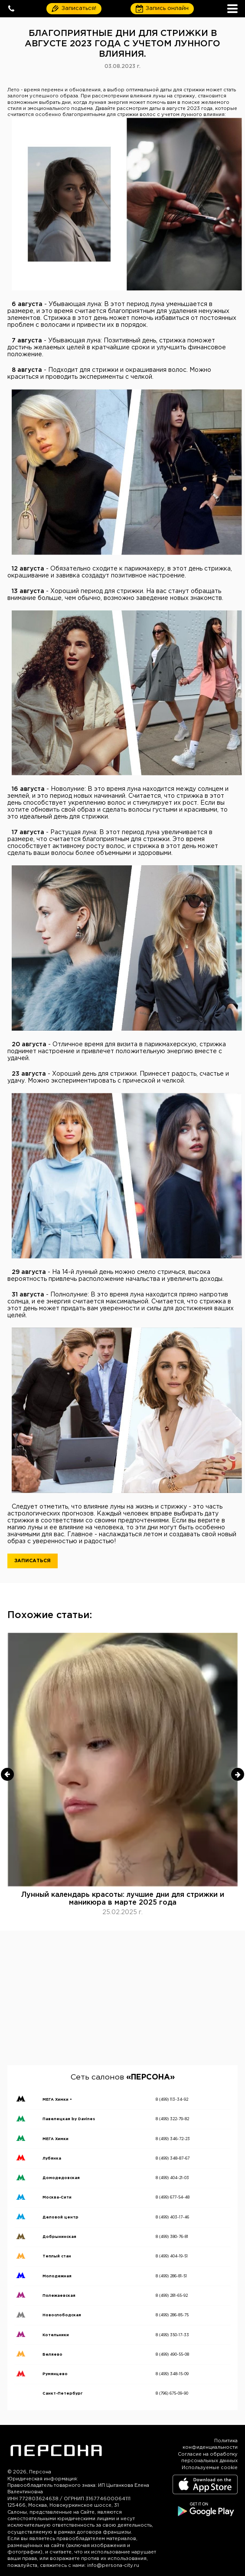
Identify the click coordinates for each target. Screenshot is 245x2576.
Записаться (32, 1561)
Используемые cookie (210, 2468)
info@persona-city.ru (113, 2565)
